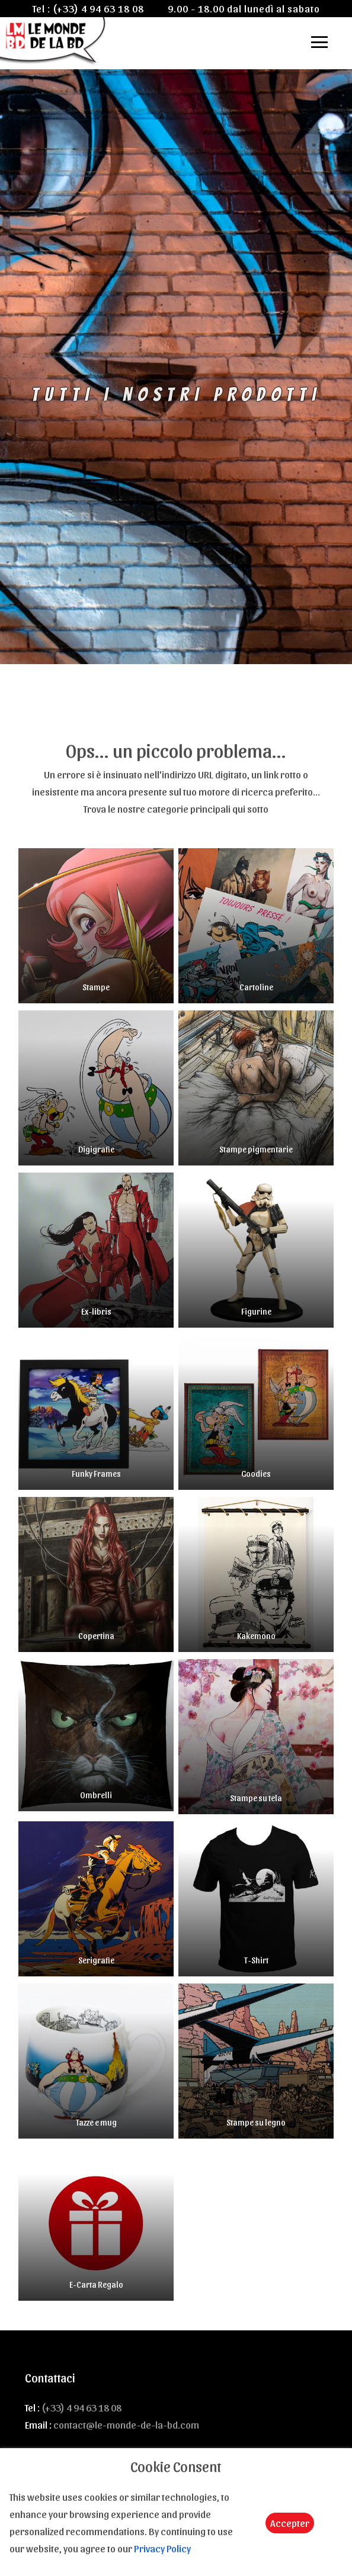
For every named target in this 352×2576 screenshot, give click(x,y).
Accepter (289, 2523)
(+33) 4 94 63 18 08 (98, 8)
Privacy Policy (162, 2548)
